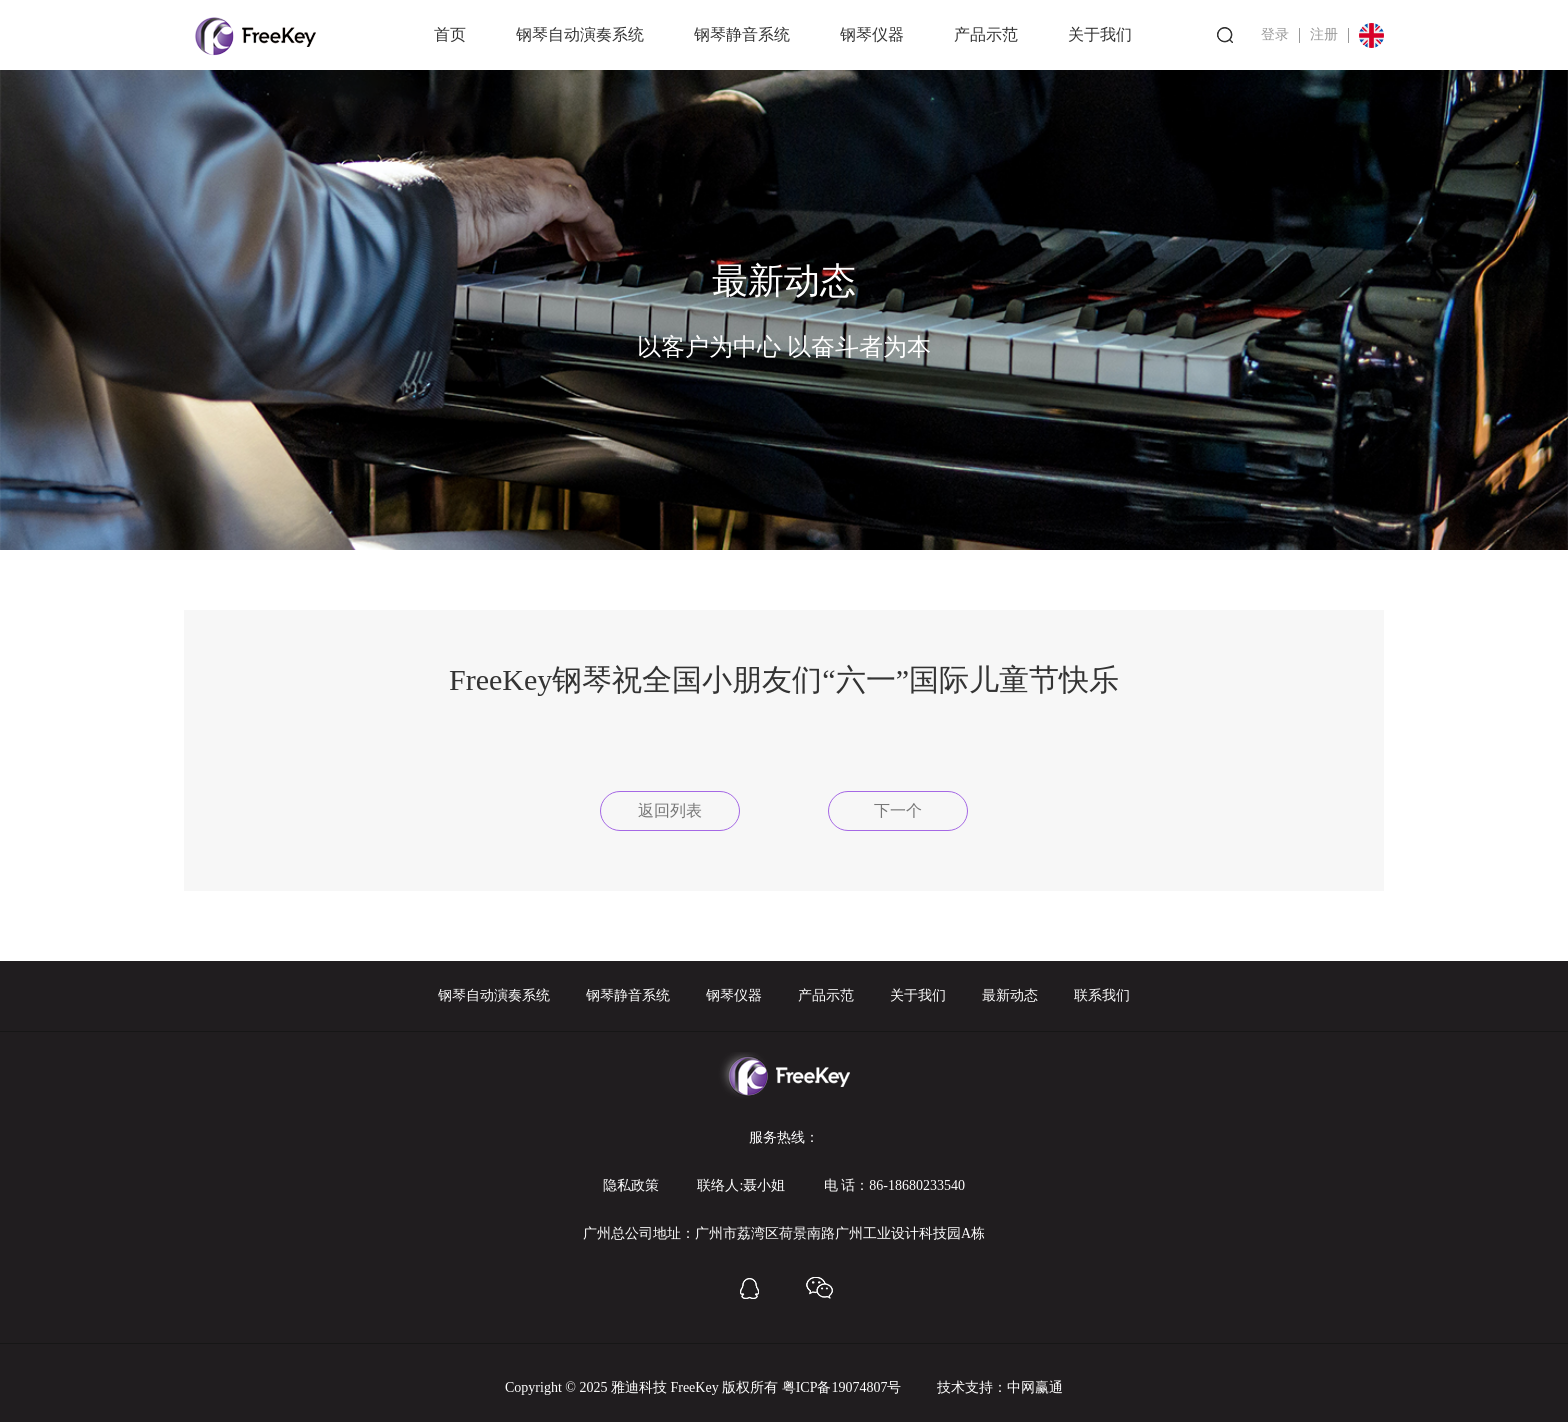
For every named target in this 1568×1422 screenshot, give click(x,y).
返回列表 (670, 810)
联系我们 (1102, 995)
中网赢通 (1035, 1387)
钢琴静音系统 (742, 34)
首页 (450, 34)
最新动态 (1010, 995)
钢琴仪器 (872, 34)
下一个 (898, 810)
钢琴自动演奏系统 (580, 34)
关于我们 (1100, 34)
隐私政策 (631, 1185)
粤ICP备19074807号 (842, 1387)
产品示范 (986, 34)
